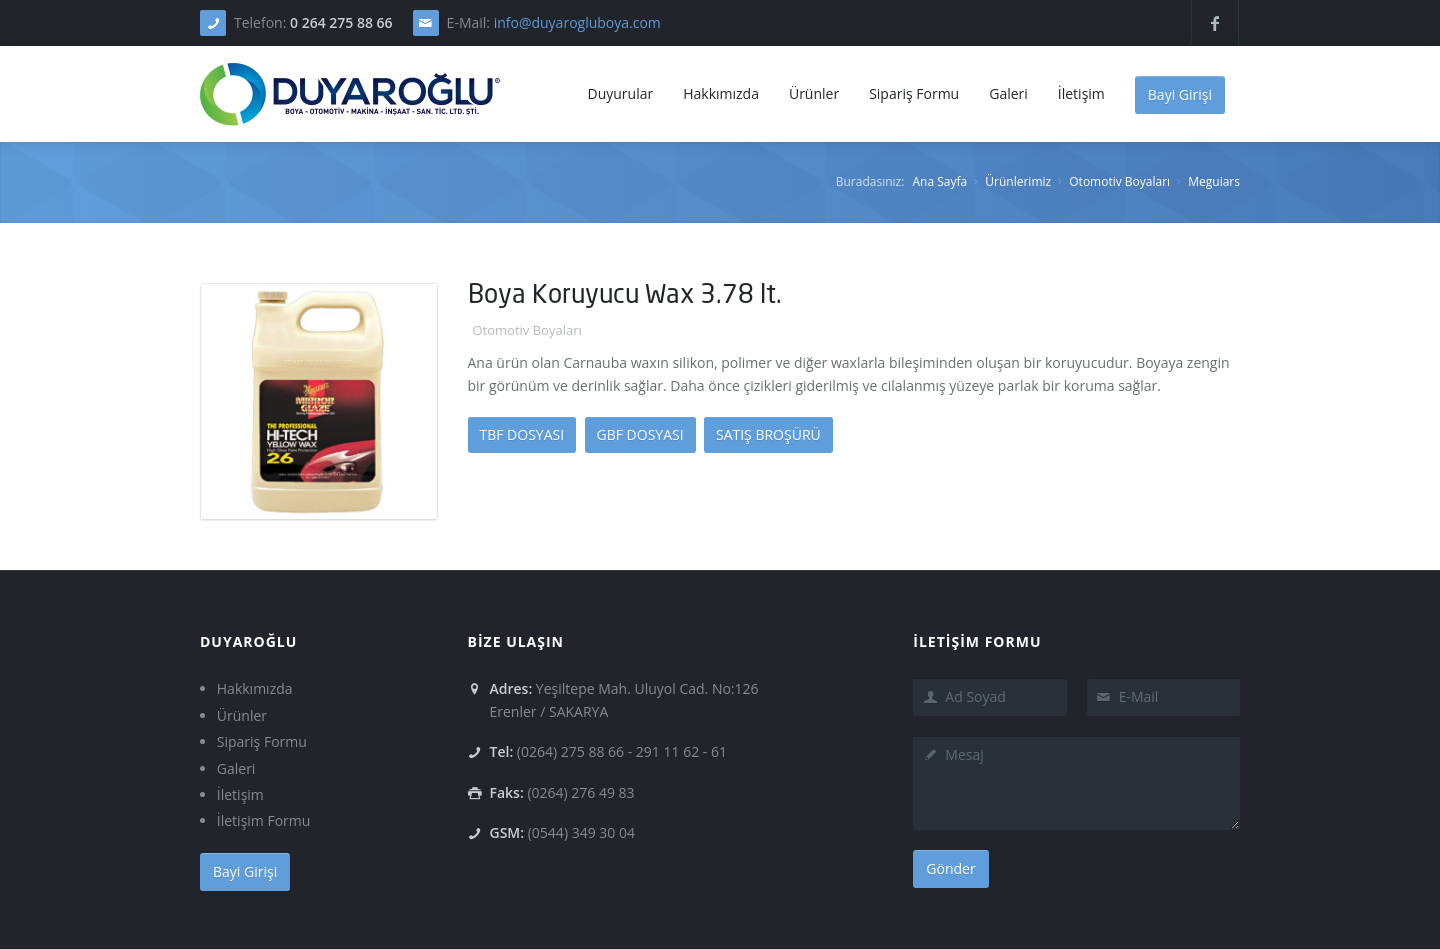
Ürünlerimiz (1018, 181)
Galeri (236, 768)
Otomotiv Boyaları (1119, 181)
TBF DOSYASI (522, 434)
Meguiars (1214, 181)
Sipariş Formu (262, 741)
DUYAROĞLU (248, 641)
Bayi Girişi (1180, 94)
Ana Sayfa (939, 181)
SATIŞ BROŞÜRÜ (768, 434)
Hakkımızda (255, 688)
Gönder (950, 868)
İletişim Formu (264, 820)
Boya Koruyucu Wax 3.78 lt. (625, 293)
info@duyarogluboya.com (577, 22)
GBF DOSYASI (640, 434)
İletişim (240, 794)
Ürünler (242, 715)
